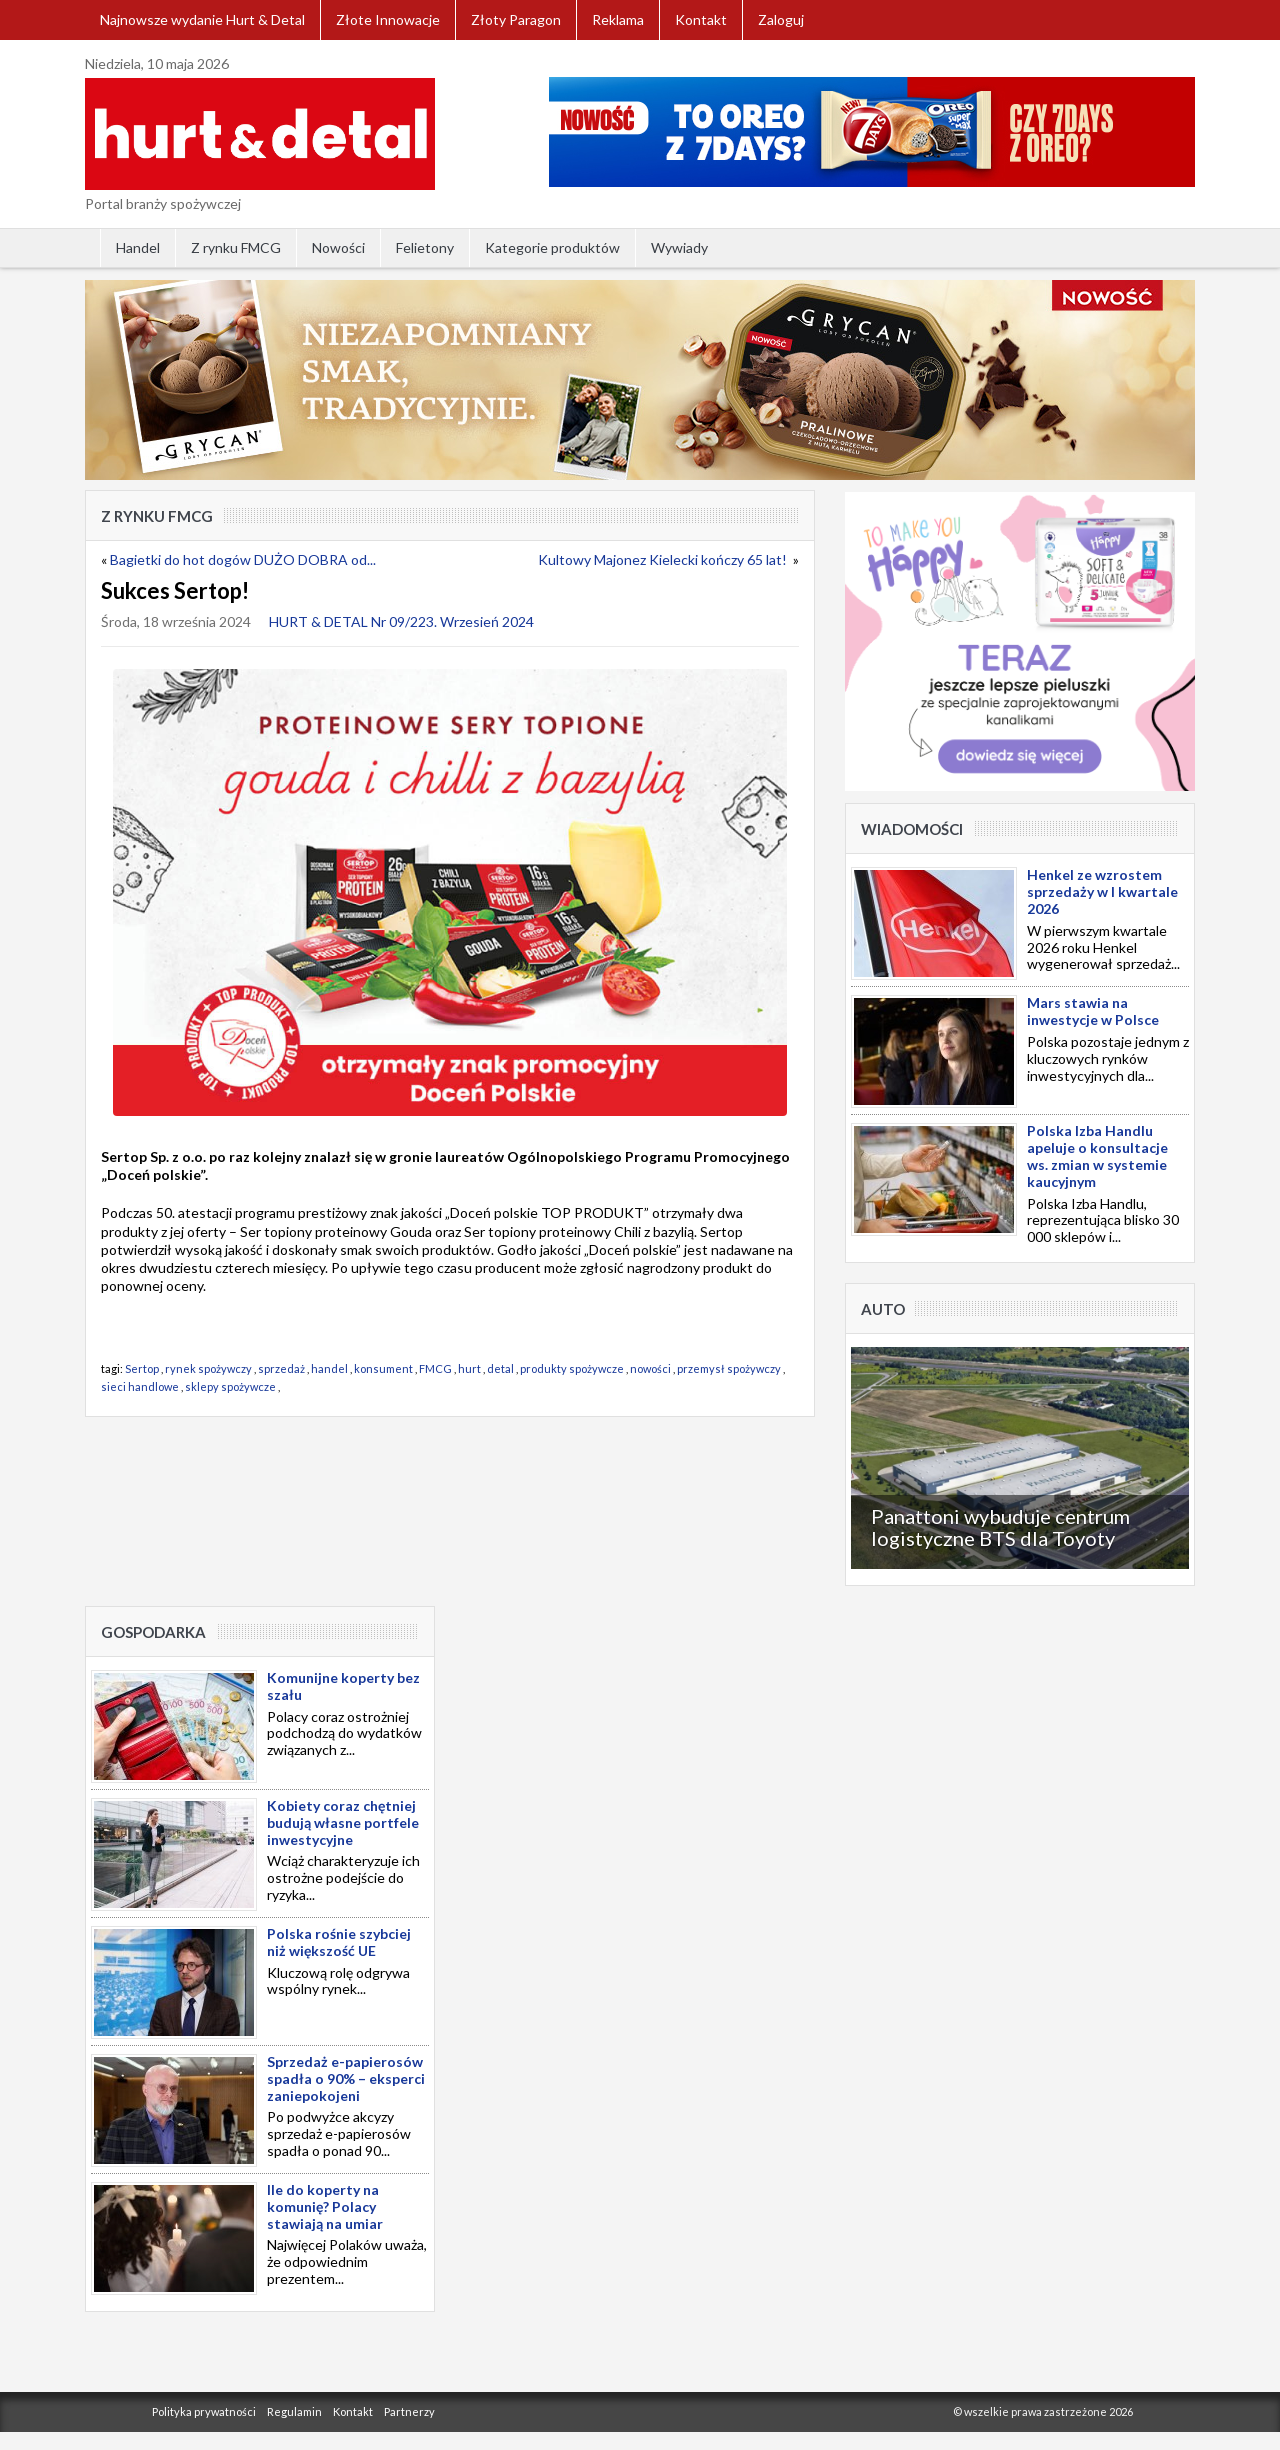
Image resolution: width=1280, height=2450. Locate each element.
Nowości (338, 247)
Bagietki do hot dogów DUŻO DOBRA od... (243, 559)
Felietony (425, 247)
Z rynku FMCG (236, 247)
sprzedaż (281, 1368)
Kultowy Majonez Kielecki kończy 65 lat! (664, 559)
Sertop (142, 1368)
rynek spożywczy (208, 1368)
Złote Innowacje (388, 19)
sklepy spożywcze (230, 1386)
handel (329, 1368)
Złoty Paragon (516, 19)
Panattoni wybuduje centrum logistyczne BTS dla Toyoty (1000, 1527)
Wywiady (679, 247)
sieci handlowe (140, 1386)
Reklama (618, 19)
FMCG (435, 1368)
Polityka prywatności (204, 2411)
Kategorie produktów (552, 247)
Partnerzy (409, 2411)
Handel (138, 247)
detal (500, 1368)
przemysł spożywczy (729, 1368)
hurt (469, 1368)
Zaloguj (781, 19)
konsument (383, 1368)
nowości (650, 1368)
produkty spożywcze (572, 1368)
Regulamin (294, 2411)
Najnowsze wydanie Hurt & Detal (202, 19)
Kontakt (701, 19)
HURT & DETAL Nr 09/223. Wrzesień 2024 (401, 621)
